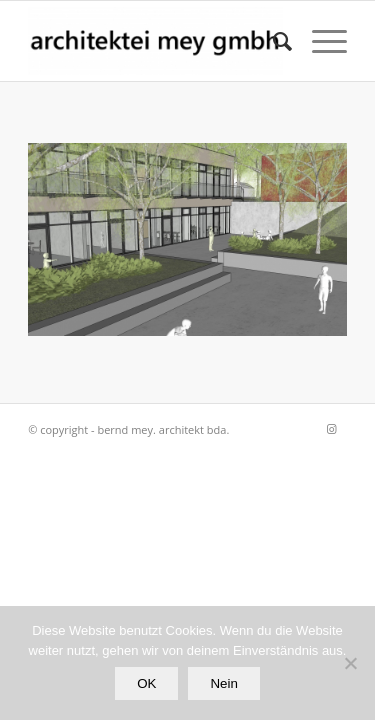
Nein (223, 683)
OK (146, 683)
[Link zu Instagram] (332, 429)
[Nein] (350, 663)
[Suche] (272, 41)
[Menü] (319, 41)
